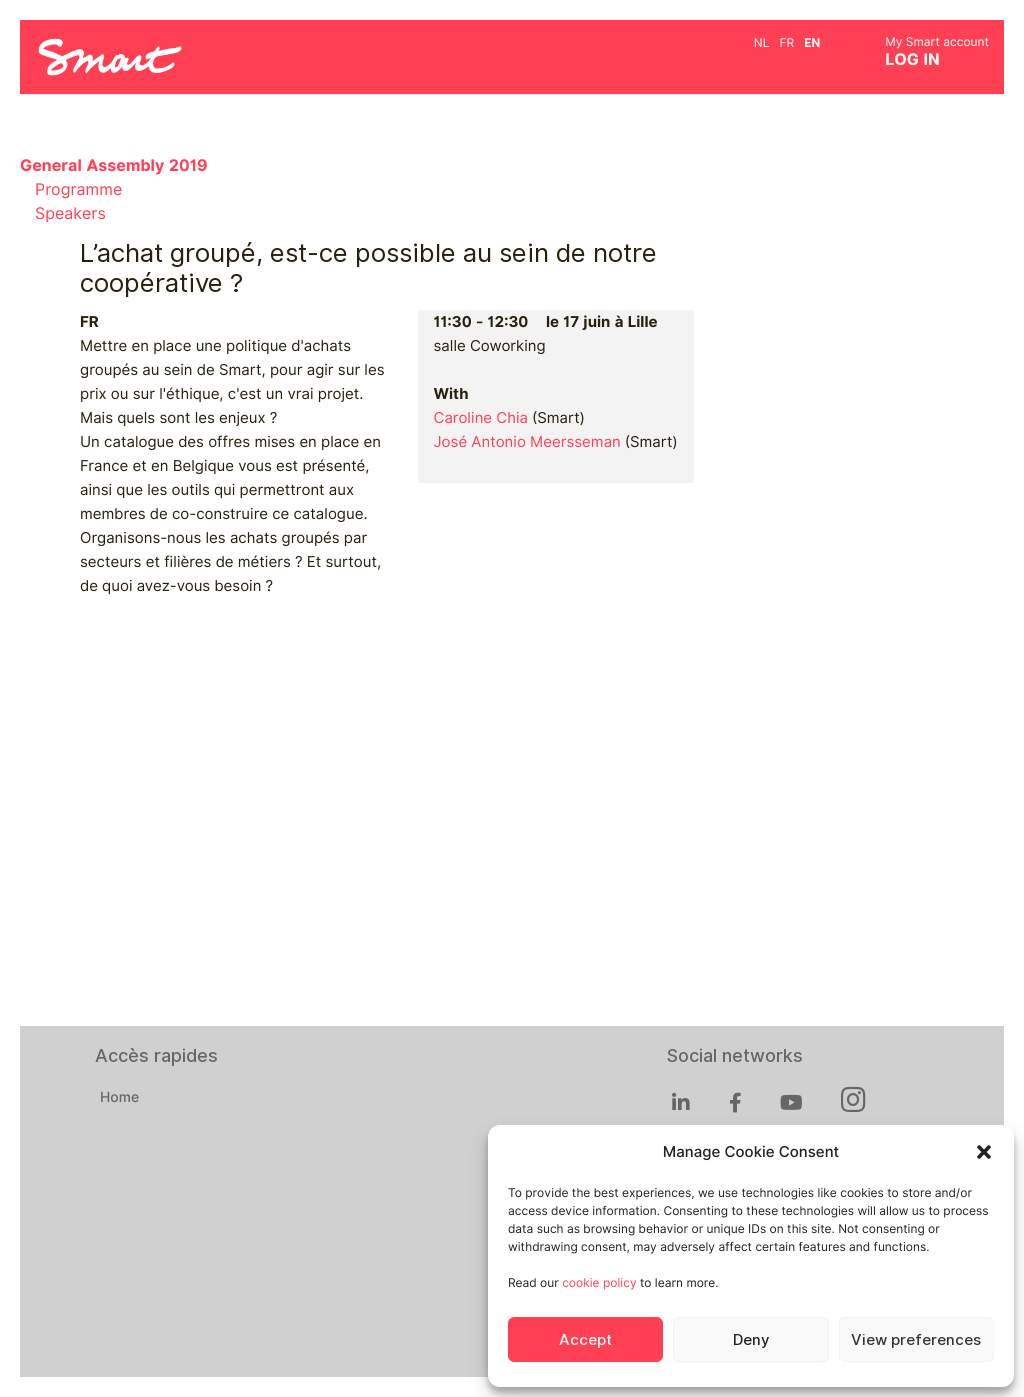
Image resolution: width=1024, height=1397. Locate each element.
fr (786, 42)
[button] (984, 1152)
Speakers (70, 213)
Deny (751, 1340)
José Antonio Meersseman (526, 442)
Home (119, 1098)
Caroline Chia (480, 418)
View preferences (916, 1340)
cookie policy (599, 1282)
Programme (78, 189)
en (812, 42)
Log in (912, 59)
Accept (585, 1340)
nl (762, 42)
